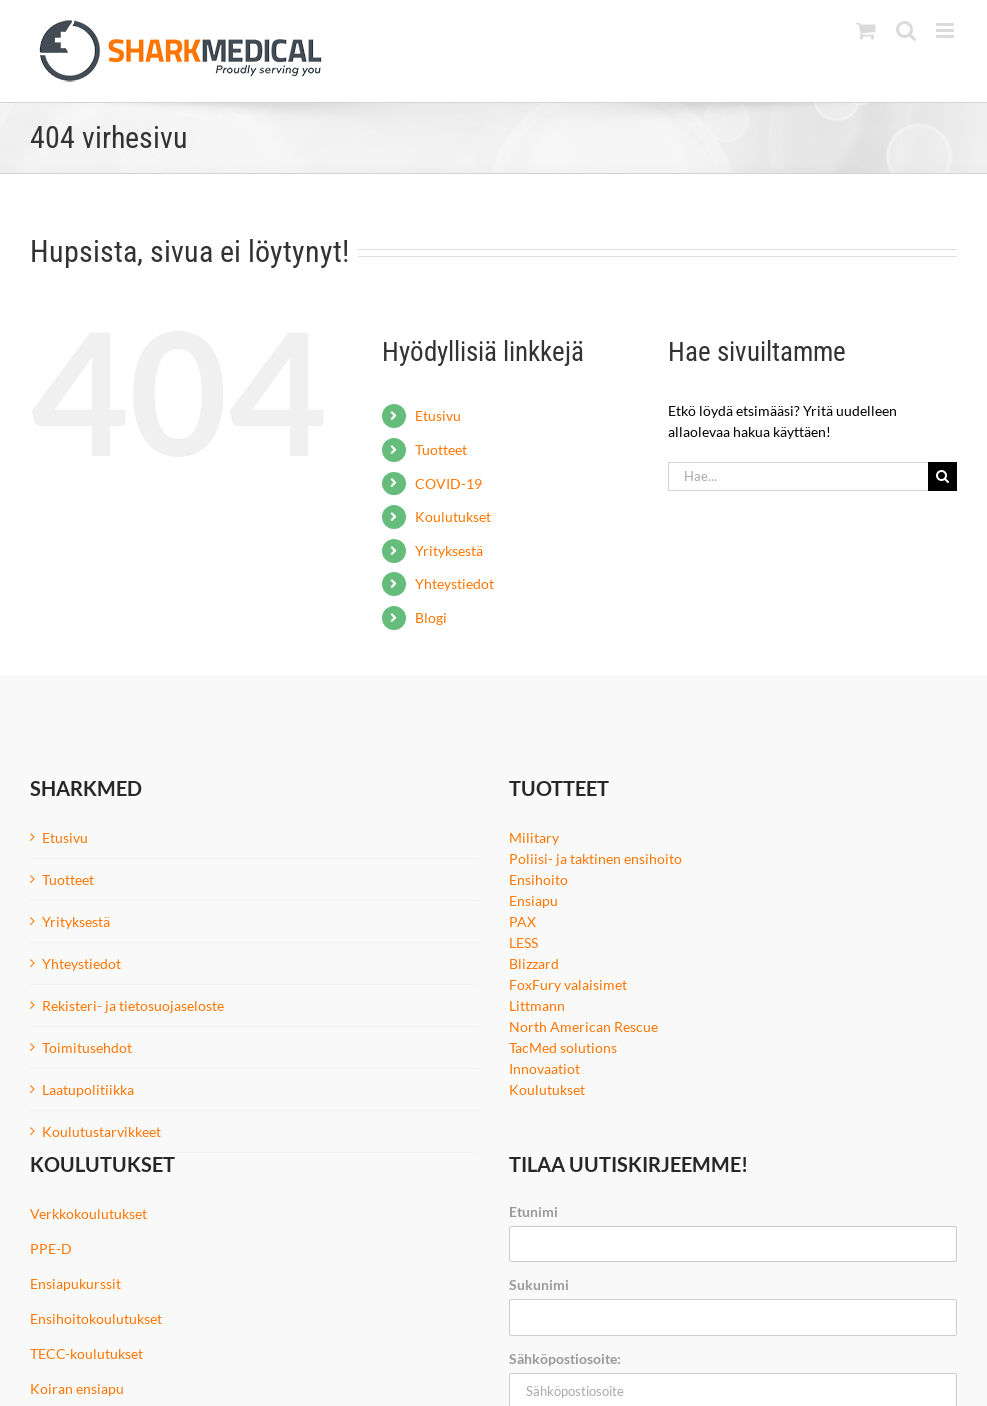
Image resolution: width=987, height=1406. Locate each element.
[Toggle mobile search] (906, 30)
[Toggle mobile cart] (866, 30)
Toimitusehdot (87, 1047)
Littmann (537, 1005)
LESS (523, 942)
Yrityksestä (449, 550)
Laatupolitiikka (88, 1089)
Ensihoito (538, 879)
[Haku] (942, 476)
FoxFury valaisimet (568, 984)
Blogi (431, 617)
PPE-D (51, 1248)
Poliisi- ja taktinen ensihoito (595, 858)
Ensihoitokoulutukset (96, 1318)
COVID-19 (448, 483)
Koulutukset (453, 516)
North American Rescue (583, 1026)
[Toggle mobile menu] (946, 30)
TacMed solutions (563, 1047)
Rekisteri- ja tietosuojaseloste (133, 1005)
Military (534, 837)
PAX (522, 921)
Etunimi (533, 1211)
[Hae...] (798, 476)
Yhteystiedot (454, 583)
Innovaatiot (544, 1068)
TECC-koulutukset (86, 1353)
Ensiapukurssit (75, 1283)
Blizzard (534, 963)
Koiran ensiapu (77, 1388)
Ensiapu (533, 900)
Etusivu (438, 415)
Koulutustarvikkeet (101, 1131)
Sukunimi (539, 1284)
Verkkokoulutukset (88, 1213)
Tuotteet (441, 449)
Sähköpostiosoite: (565, 1358)
